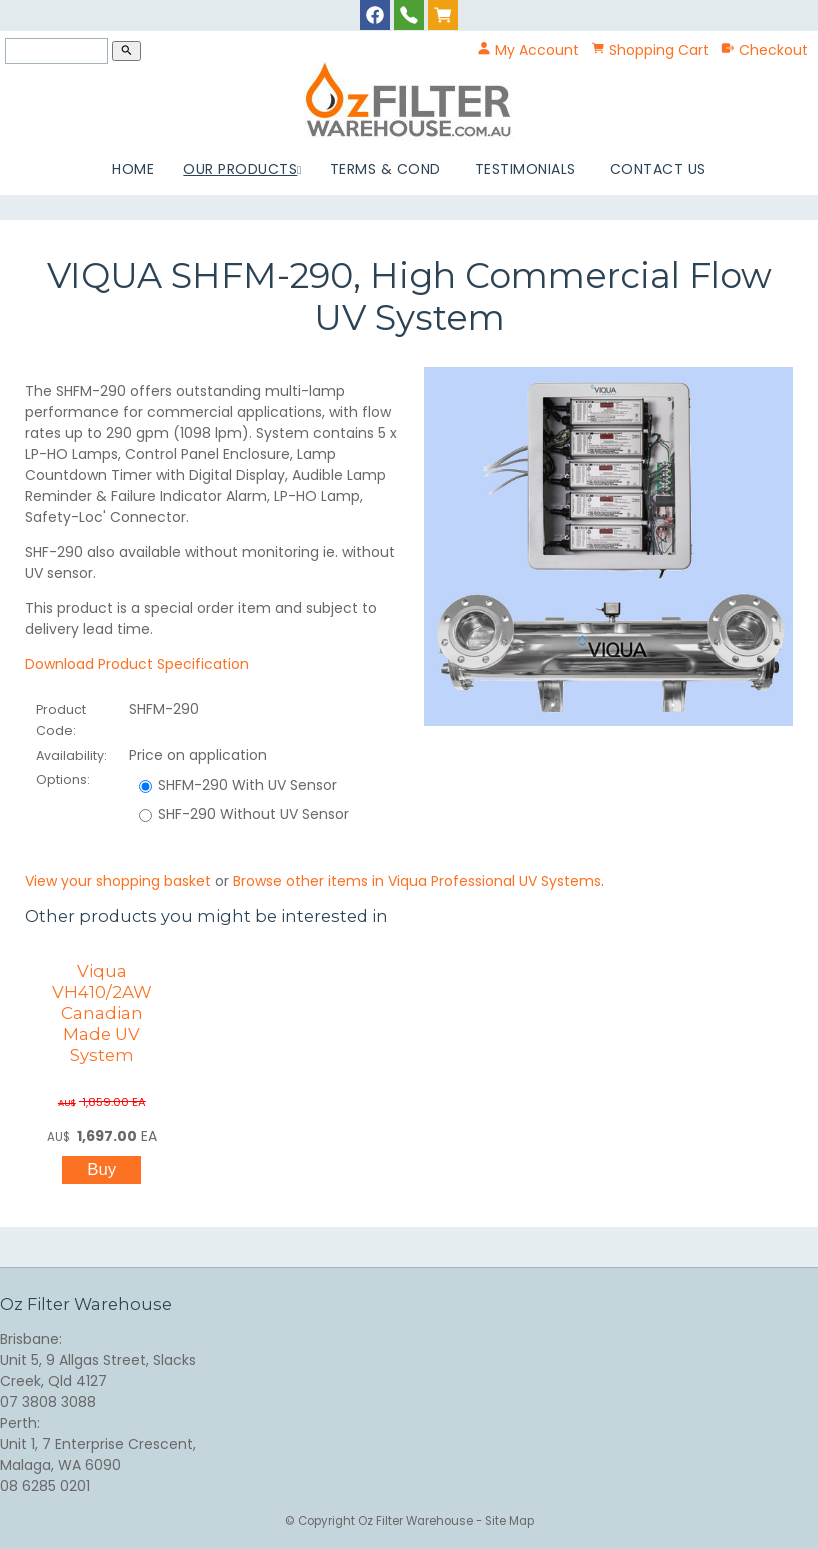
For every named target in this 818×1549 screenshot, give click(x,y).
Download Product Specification (137, 664)
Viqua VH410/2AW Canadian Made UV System (102, 1013)
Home (133, 169)
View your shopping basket (118, 881)
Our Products (240, 169)
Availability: (71, 755)
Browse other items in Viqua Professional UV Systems (417, 881)
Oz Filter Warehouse (417, 1521)
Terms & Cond (385, 169)
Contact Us (658, 169)
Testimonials (525, 169)
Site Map (509, 1521)
